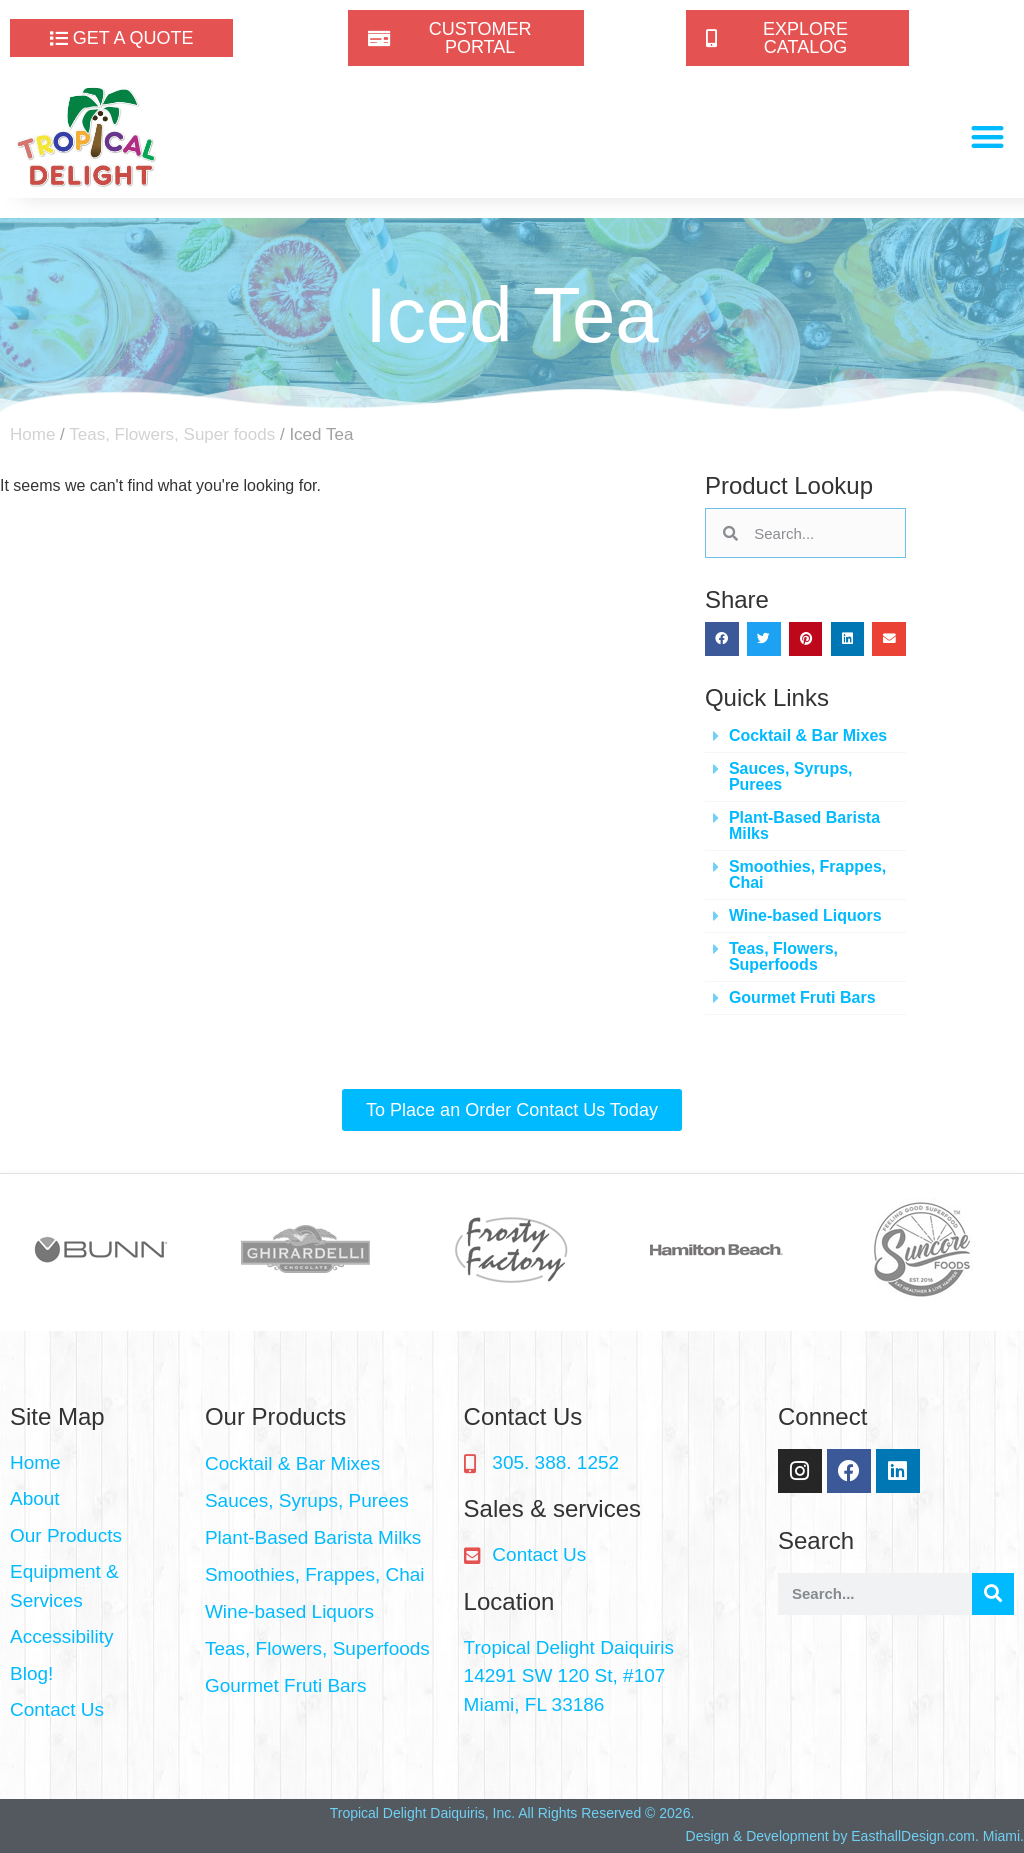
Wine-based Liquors (805, 915)
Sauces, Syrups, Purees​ (791, 776)
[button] (988, 137)
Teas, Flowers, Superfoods (783, 956)
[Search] (993, 1594)
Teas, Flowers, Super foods (172, 434)
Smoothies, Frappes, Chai (807, 874)
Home (32, 434)
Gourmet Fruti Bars (802, 997)
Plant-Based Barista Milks (804, 825)
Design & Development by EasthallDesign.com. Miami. (855, 1836)
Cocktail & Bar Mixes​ (808, 735)
